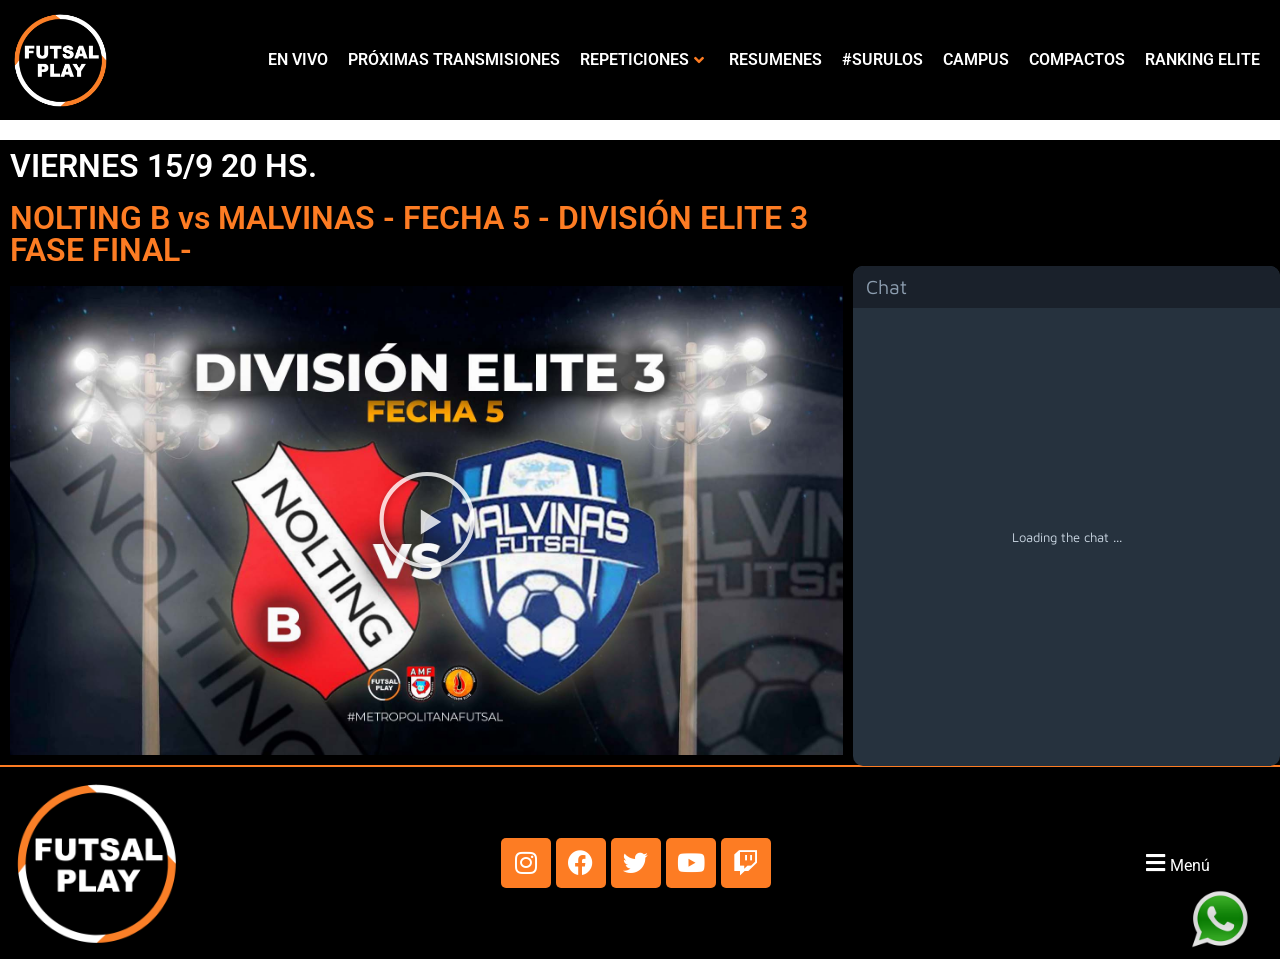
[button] (427, 520)
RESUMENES (775, 59)
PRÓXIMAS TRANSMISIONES (454, 59)
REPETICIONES (642, 59)
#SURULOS (882, 59)
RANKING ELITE (1202, 59)
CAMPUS (976, 59)
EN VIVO (298, 59)
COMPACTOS (1077, 59)
